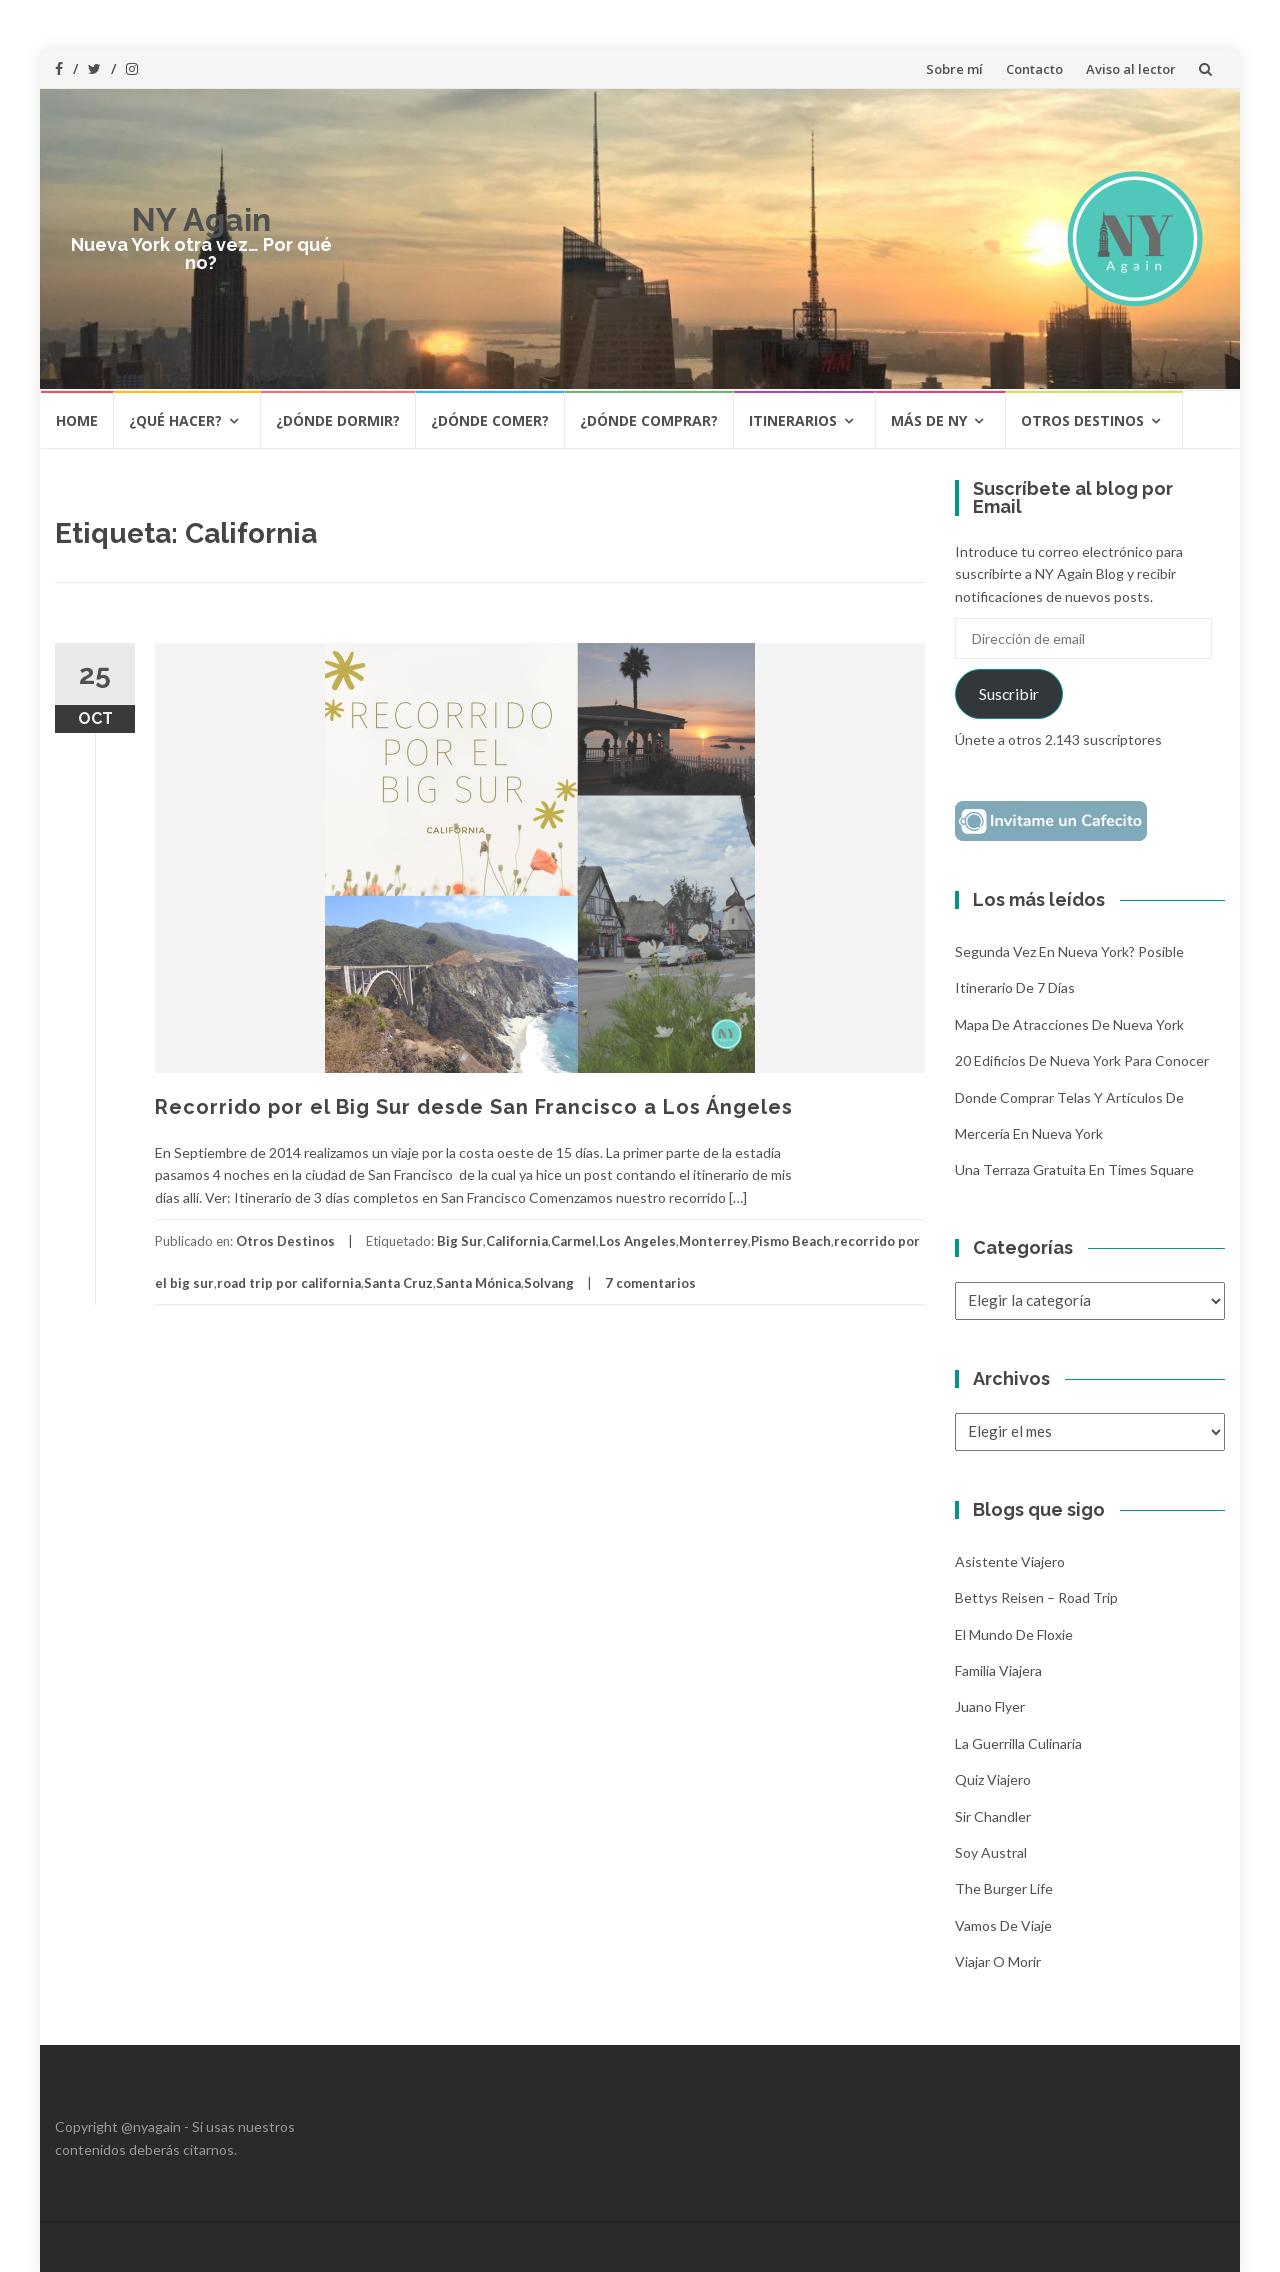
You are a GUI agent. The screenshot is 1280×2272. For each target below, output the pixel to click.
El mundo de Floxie (1014, 1634)
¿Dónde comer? (490, 420)
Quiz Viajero (993, 1779)
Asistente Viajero (1010, 1561)
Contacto (1034, 69)
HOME (77, 420)
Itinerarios (793, 420)
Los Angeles (637, 1241)
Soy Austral (991, 1852)
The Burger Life (1004, 1888)
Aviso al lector (1131, 69)
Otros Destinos (285, 1241)
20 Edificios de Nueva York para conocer (1082, 1060)
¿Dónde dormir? (338, 420)
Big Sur (460, 1241)
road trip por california (289, 1283)
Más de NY (929, 420)
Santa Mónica (478, 1283)
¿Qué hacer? (175, 420)
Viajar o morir (998, 1961)
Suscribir (1009, 693)
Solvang (549, 1283)
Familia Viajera (998, 1670)
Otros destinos (1082, 420)
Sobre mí (954, 69)
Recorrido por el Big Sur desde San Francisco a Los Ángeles (474, 1107)
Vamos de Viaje (1003, 1925)
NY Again (201, 219)
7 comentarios (650, 1283)
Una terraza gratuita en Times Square (1074, 1169)
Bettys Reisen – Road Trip (1036, 1597)
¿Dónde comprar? (649, 420)
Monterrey (713, 1241)
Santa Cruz (398, 1283)
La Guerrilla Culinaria (1018, 1743)
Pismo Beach (791, 1241)
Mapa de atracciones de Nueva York (1069, 1024)
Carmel (573, 1241)
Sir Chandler (993, 1816)
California (517, 1241)
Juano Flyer (990, 1706)
